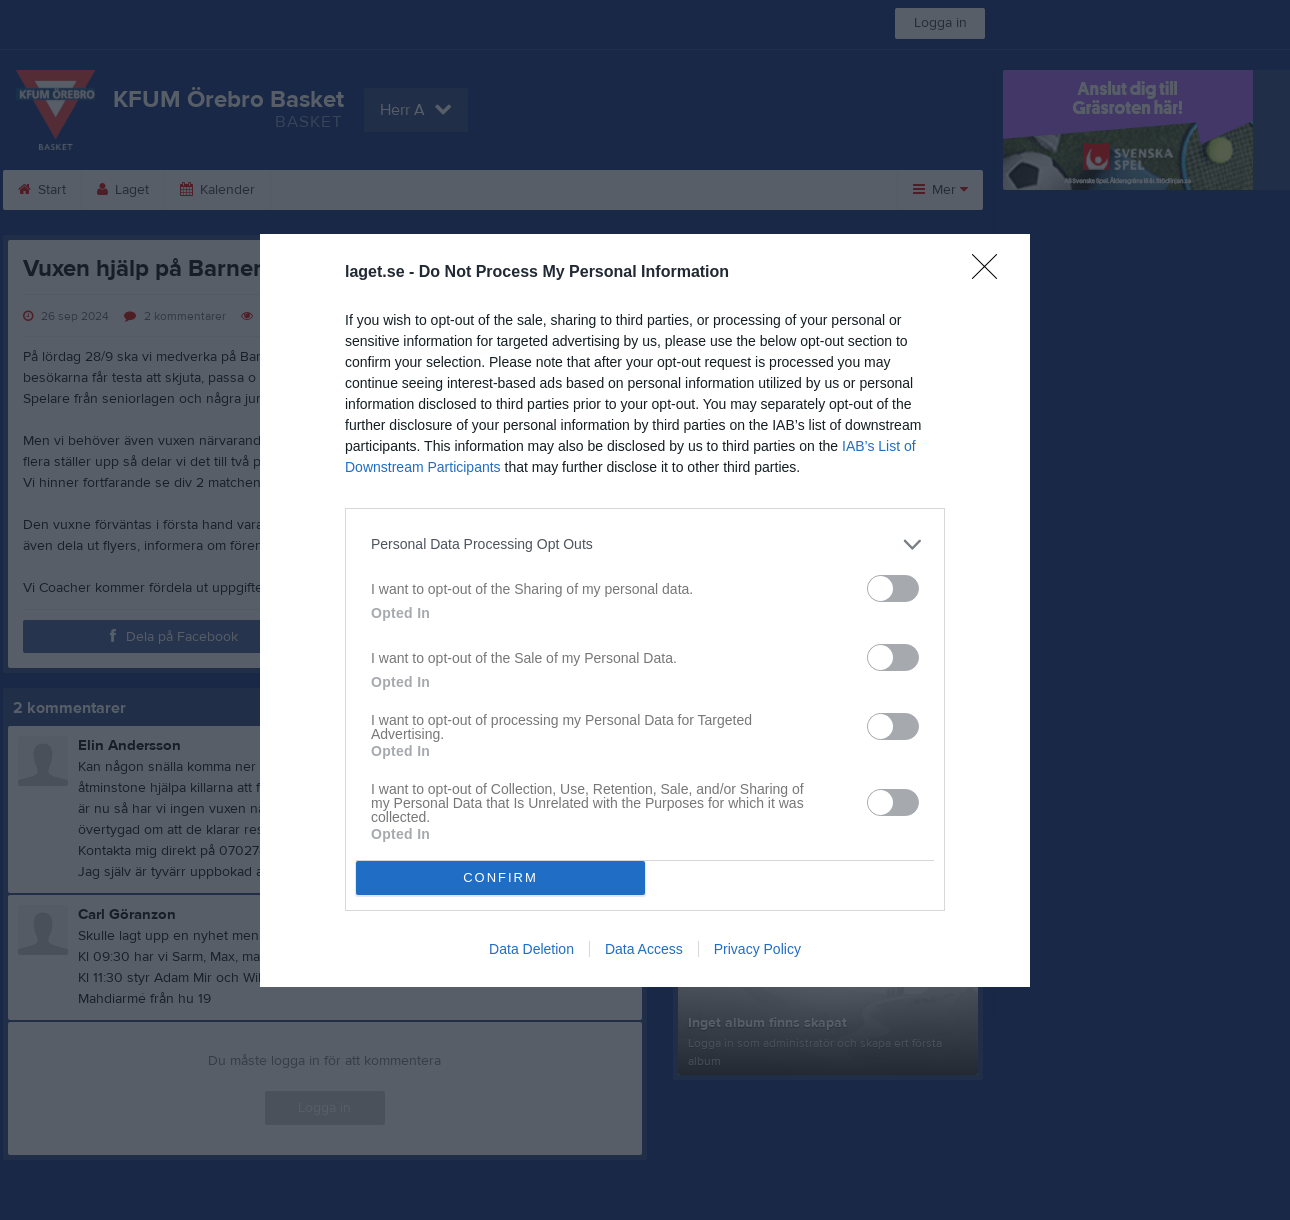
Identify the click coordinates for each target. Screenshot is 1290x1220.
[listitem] (645, 544)
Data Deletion (531, 949)
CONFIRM (500, 877)
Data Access (644, 949)
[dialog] (645, 610)
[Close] (991, 273)
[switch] (893, 588)
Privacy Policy (757, 949)
